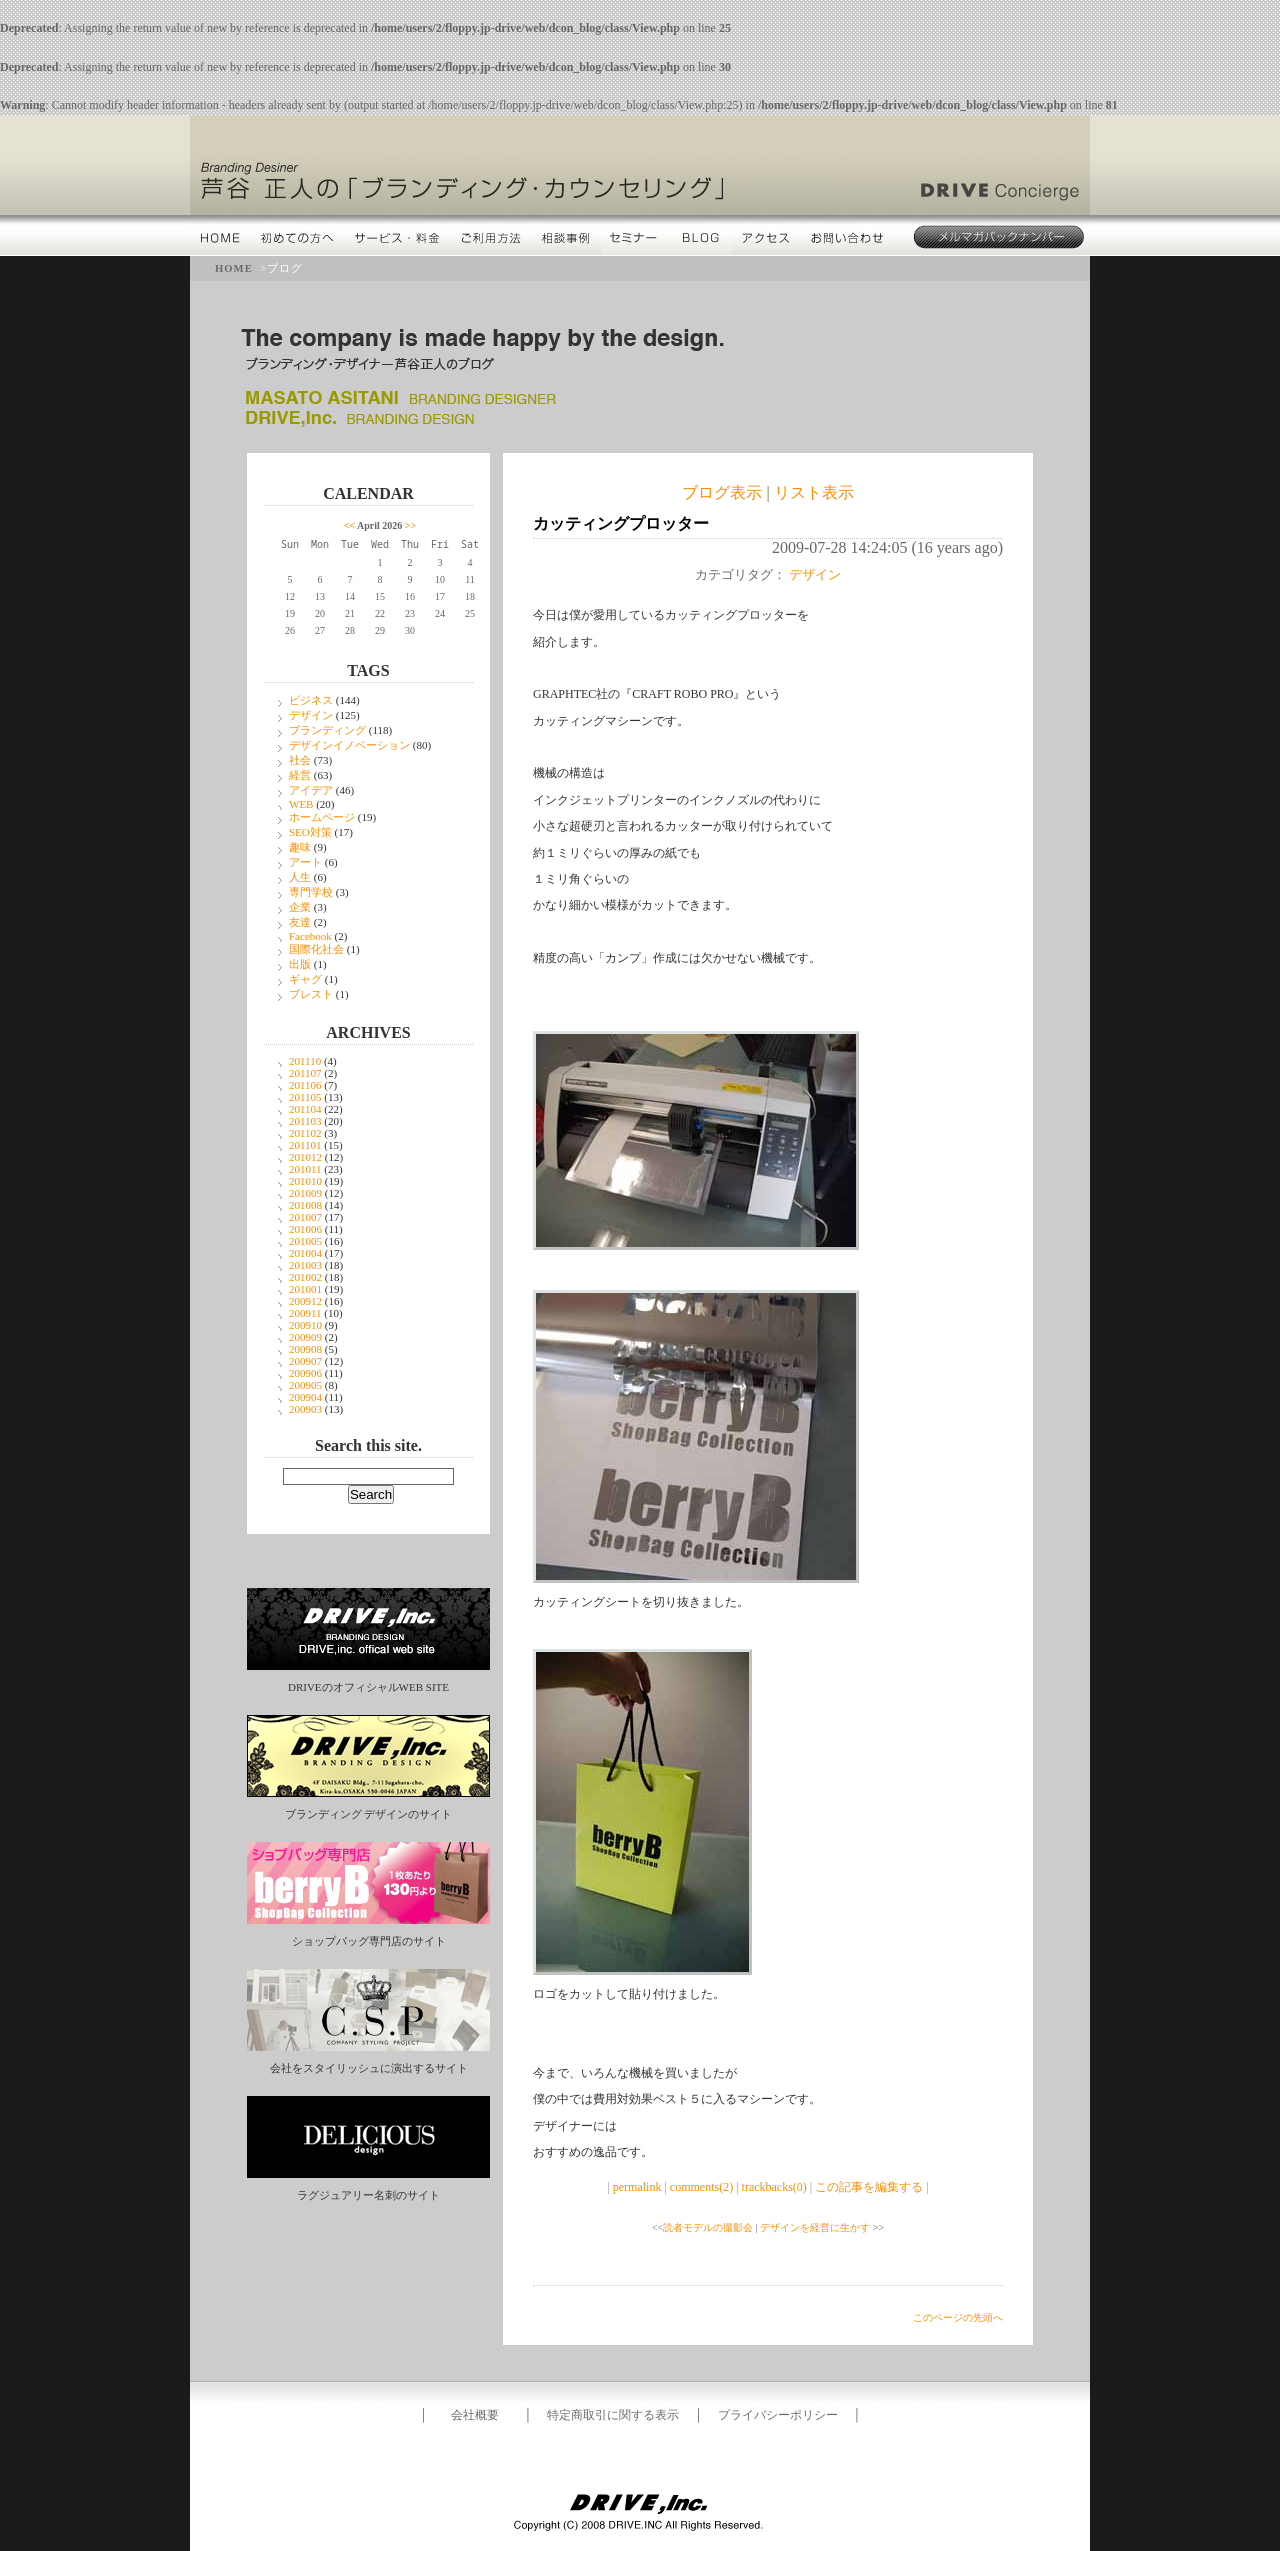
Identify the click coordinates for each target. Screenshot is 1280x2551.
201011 (305, 1169)
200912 (305, 1301)
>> (410, 525)
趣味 (300, 847)
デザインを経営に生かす (815, 2227)
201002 (305, 1277)
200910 (305, 1325)
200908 (305, 1349)
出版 (300, 964)
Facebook (310, 936)
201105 (305, 1097)
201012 (305, 1157)
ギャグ (305, 979)
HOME (234, 268)
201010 (305, 1181)
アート (305, 862)
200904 (305, 1397)
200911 (305, 1313)
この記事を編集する (869, 2187)
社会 (300, 760)
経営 (300, 775)
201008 (305, 1205)
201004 (305, 1253)
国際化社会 (316, 949)
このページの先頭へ (958, 2317)
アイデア (311, 790)
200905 (305, 1385)
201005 (305, 1241)
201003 (305, 1265)
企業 (300, 907)
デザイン (311, 715)
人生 (300, 877)
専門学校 (311, 892)
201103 (305, 1121)
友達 (300, 922)
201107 (305, 1073)
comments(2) (701, 2187)
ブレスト (311, 994)
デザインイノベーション (349, 745)
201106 (305, 1085)
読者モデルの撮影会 (708, 2227)
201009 (305, 1193)
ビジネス (311, 700)
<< (349, 525)
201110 (305, 1061)
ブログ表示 (722, 492)
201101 (305, 1145)
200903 (305, 1409)
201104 (305, 1109)
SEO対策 (310, 832)
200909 (305, 1337)
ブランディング (327, 730)
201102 (305, 1133)
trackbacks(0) (774, 2187)
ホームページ (322, 817)
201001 (305, 1289)
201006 (305, 1229)
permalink (637, 2187)
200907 (305, 1361)
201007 (305, 1217)
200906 (305, 1373)
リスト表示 (814, 492)
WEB (301, 804)
